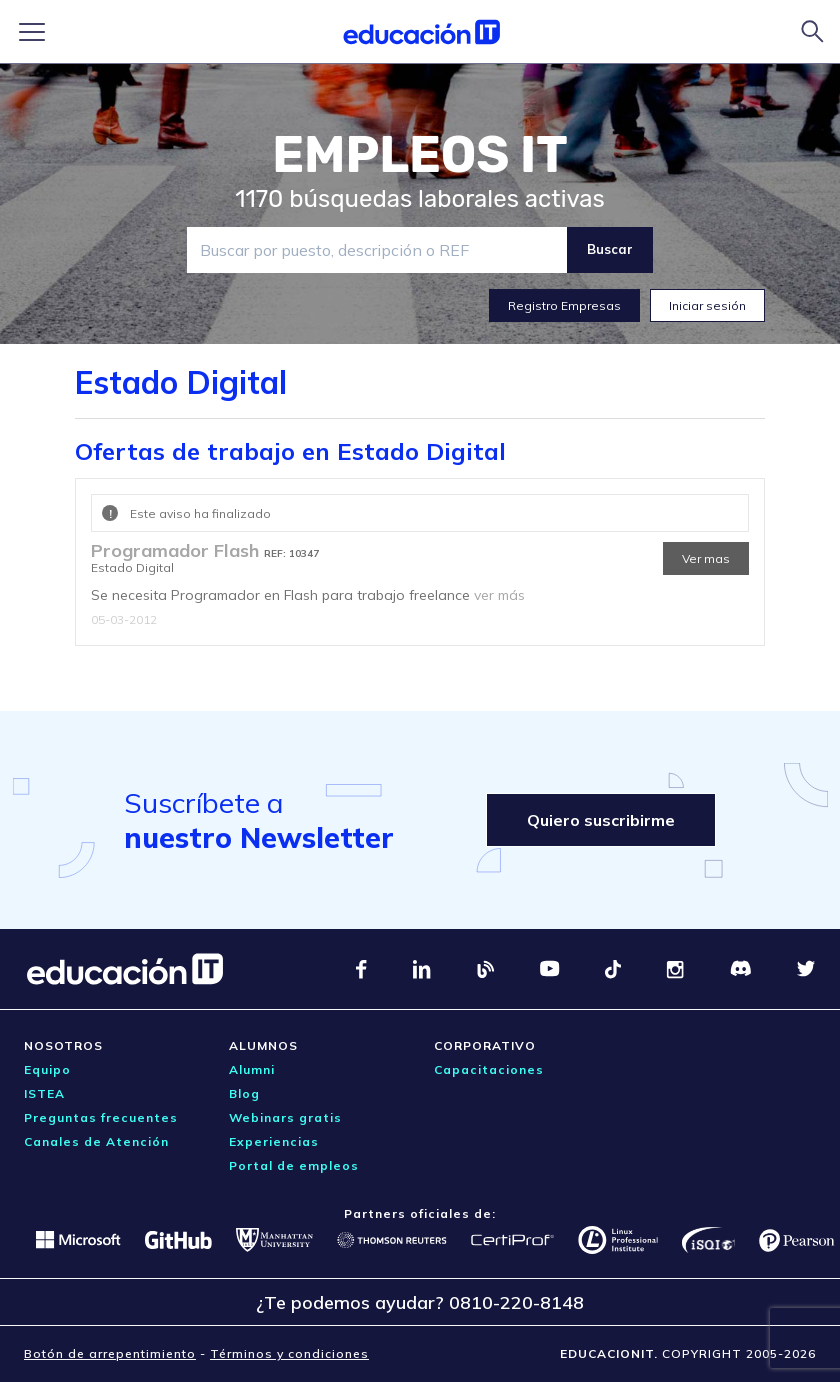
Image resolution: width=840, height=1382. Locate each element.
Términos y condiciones (289, 1353)
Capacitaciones (489, 1069)
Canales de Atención (96, 1141)
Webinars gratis (285, 1117)
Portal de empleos (294, 1165)
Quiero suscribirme (601, 820)
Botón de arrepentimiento (110, 1353)
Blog (244, 1093)
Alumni (252, 1069)
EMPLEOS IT (420, 155)
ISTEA (44, 1093)
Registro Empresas (564, 305)
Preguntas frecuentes (101, 1117)
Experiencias (274, 1141)
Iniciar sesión (707, 305)
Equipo (47, 1069)
